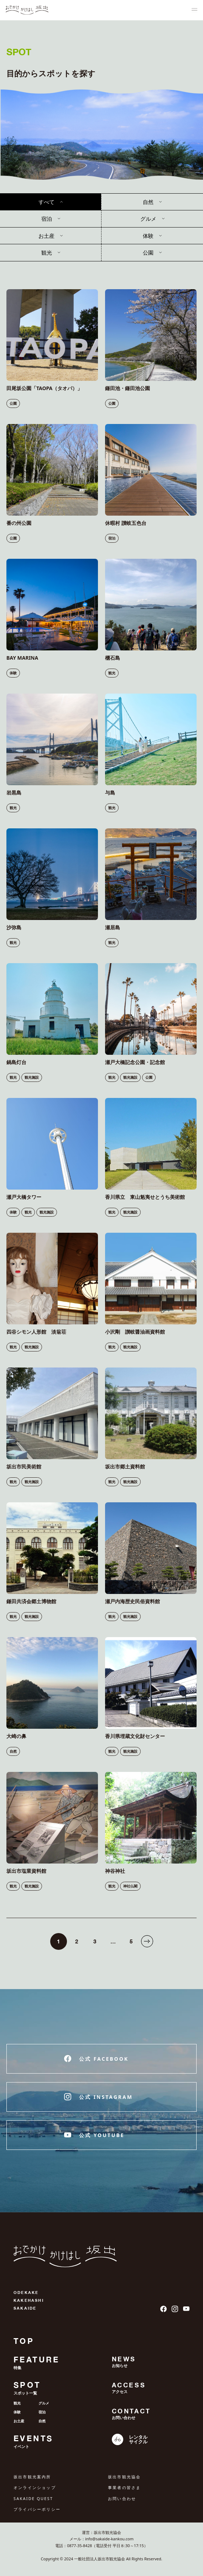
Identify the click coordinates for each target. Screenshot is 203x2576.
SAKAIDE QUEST (33, 2498)
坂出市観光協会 (124, 2476)
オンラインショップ (35, 2487)
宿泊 (46, 218)
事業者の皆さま (124, 2487)
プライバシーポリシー (37, 2509)
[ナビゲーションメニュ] (194, 10)
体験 (148, 235)
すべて (46, 201)
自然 (148, 201)
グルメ (148, 218)
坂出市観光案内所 (32, 2476)
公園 (148, 252)
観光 (46, 252)
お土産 (46, 235)
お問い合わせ (122, 2498)
